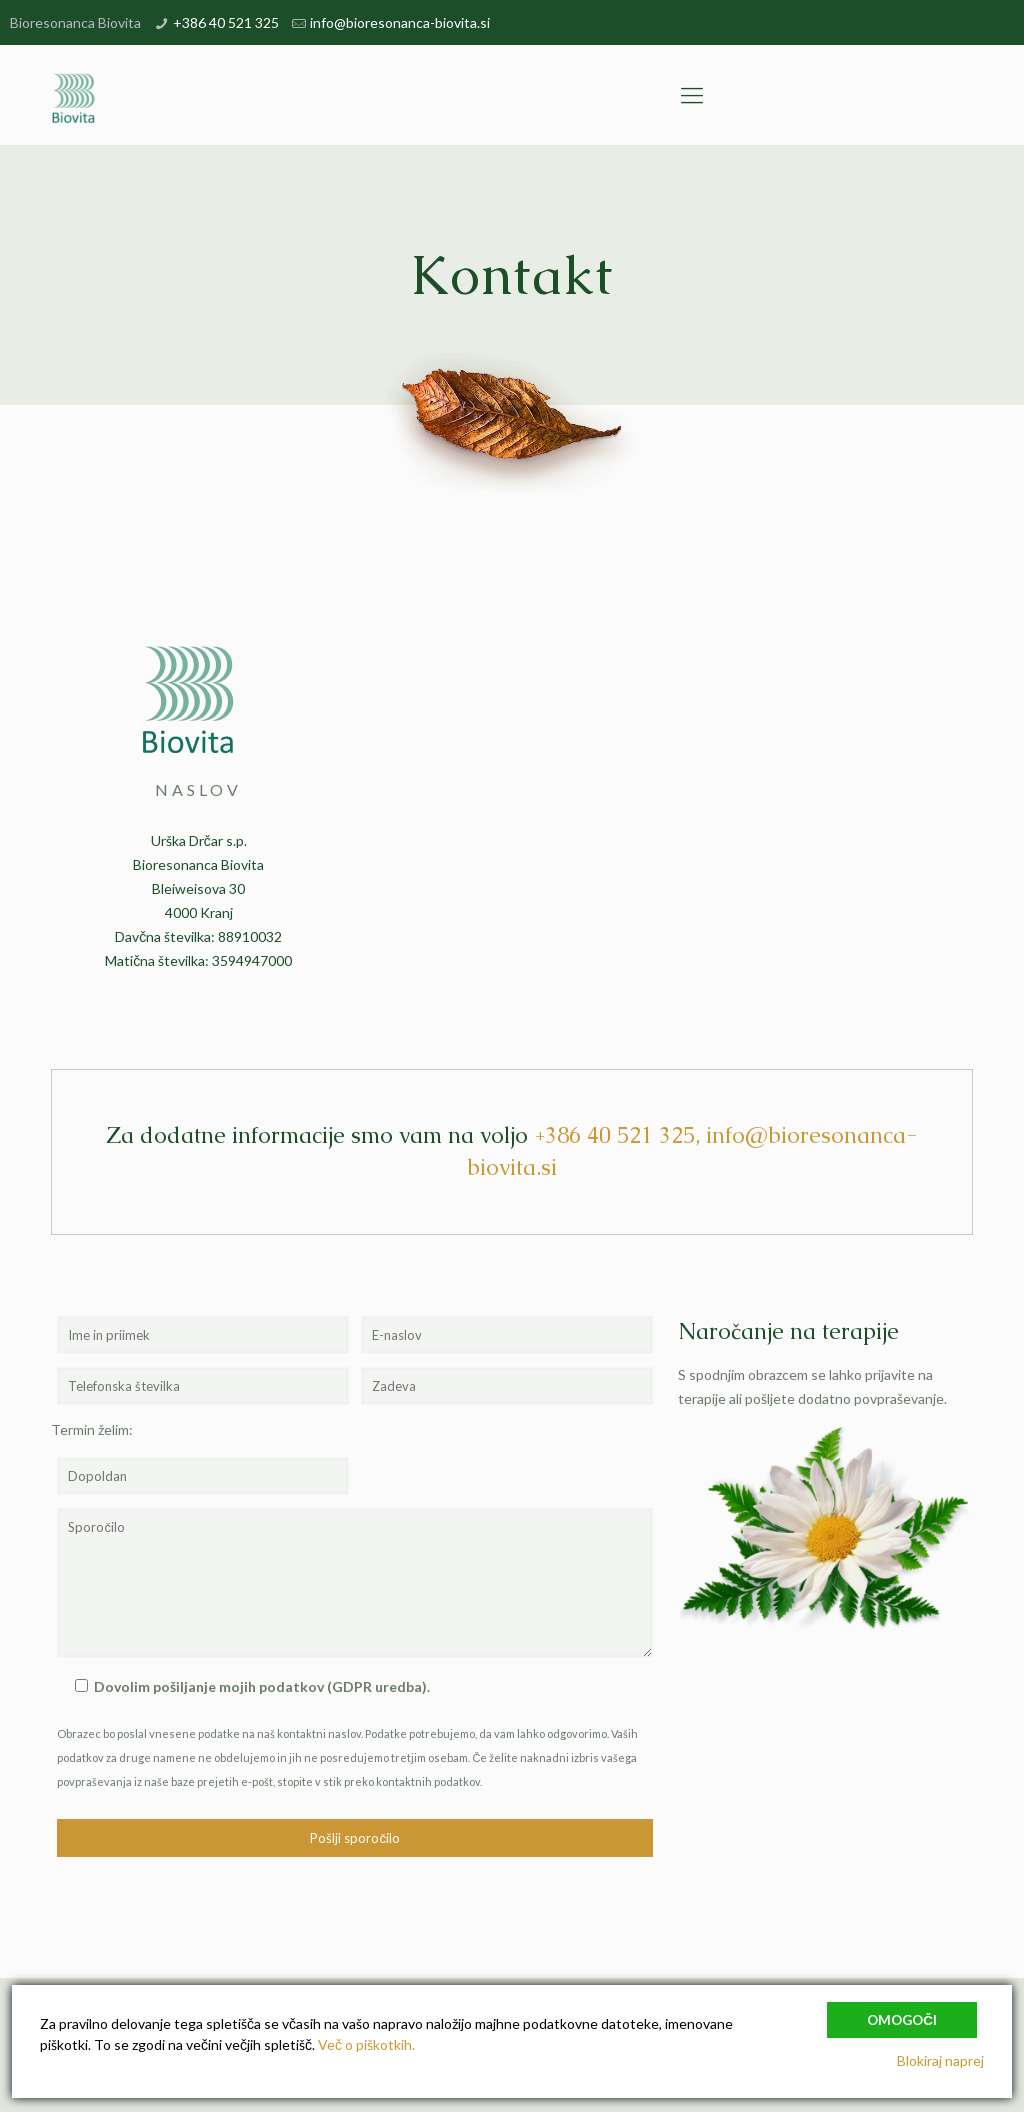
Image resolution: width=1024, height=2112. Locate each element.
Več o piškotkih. (366, 2044)
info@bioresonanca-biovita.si (400, 22)
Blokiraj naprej (940, 2060)
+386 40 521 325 (226, 22)
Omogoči (902, 2020)
